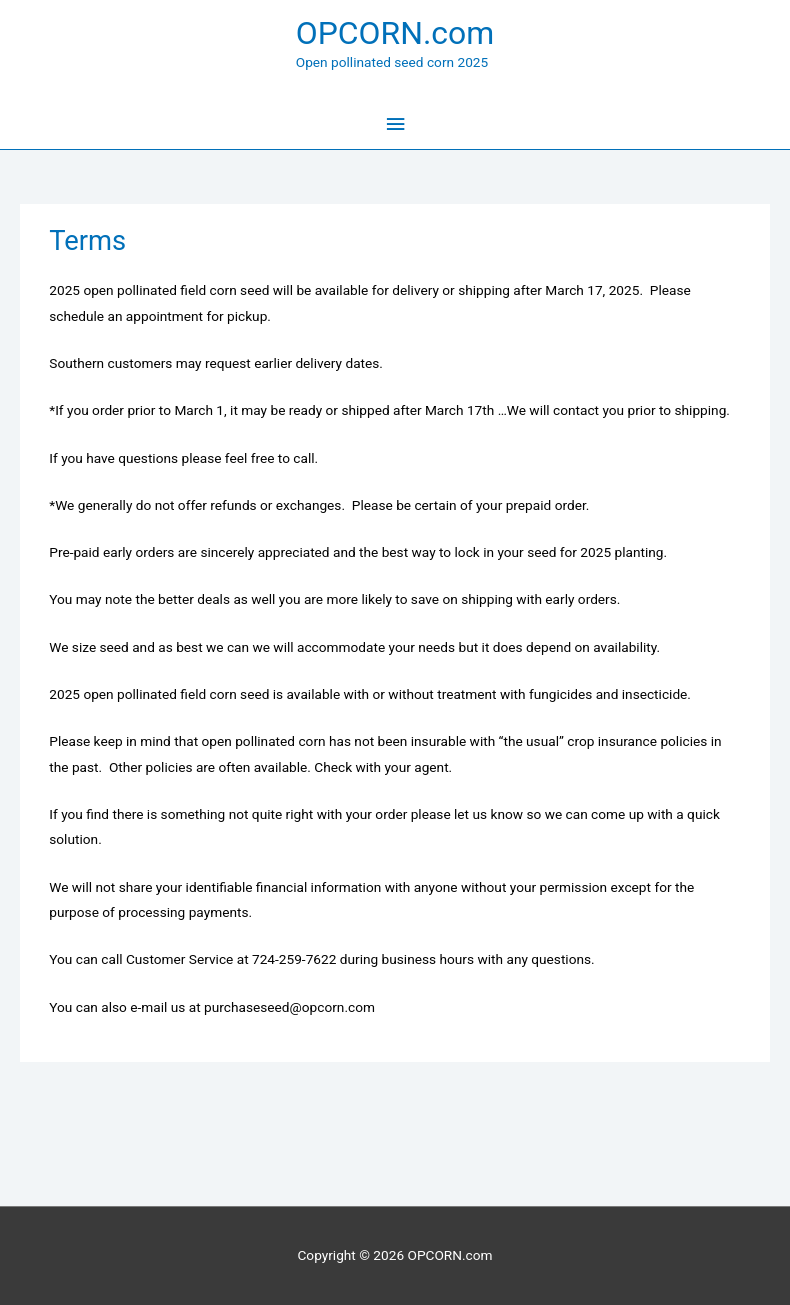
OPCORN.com (395, 33)
